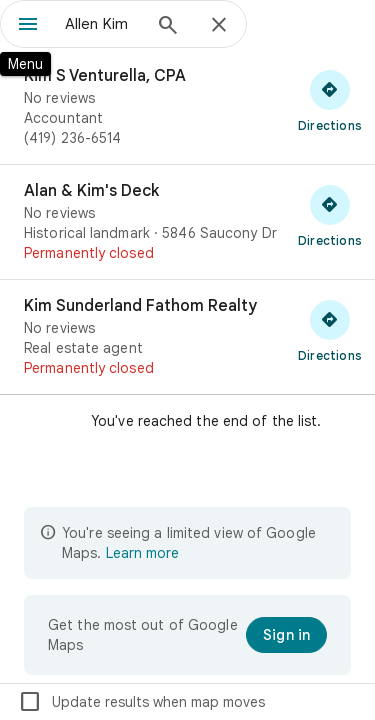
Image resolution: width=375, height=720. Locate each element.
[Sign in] (286, 635)
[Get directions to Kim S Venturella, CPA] (330, 100)
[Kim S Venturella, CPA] (187, 107)
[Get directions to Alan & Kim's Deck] (330, 215)
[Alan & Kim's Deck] (187, 222)
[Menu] (28, 26)
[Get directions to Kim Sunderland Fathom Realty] (330, 330)
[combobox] (102, 24)
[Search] (168, 27)
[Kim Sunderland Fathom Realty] (187, 337)
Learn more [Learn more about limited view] (142, 553)
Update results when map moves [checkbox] (141, 702)
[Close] (219, 26)
